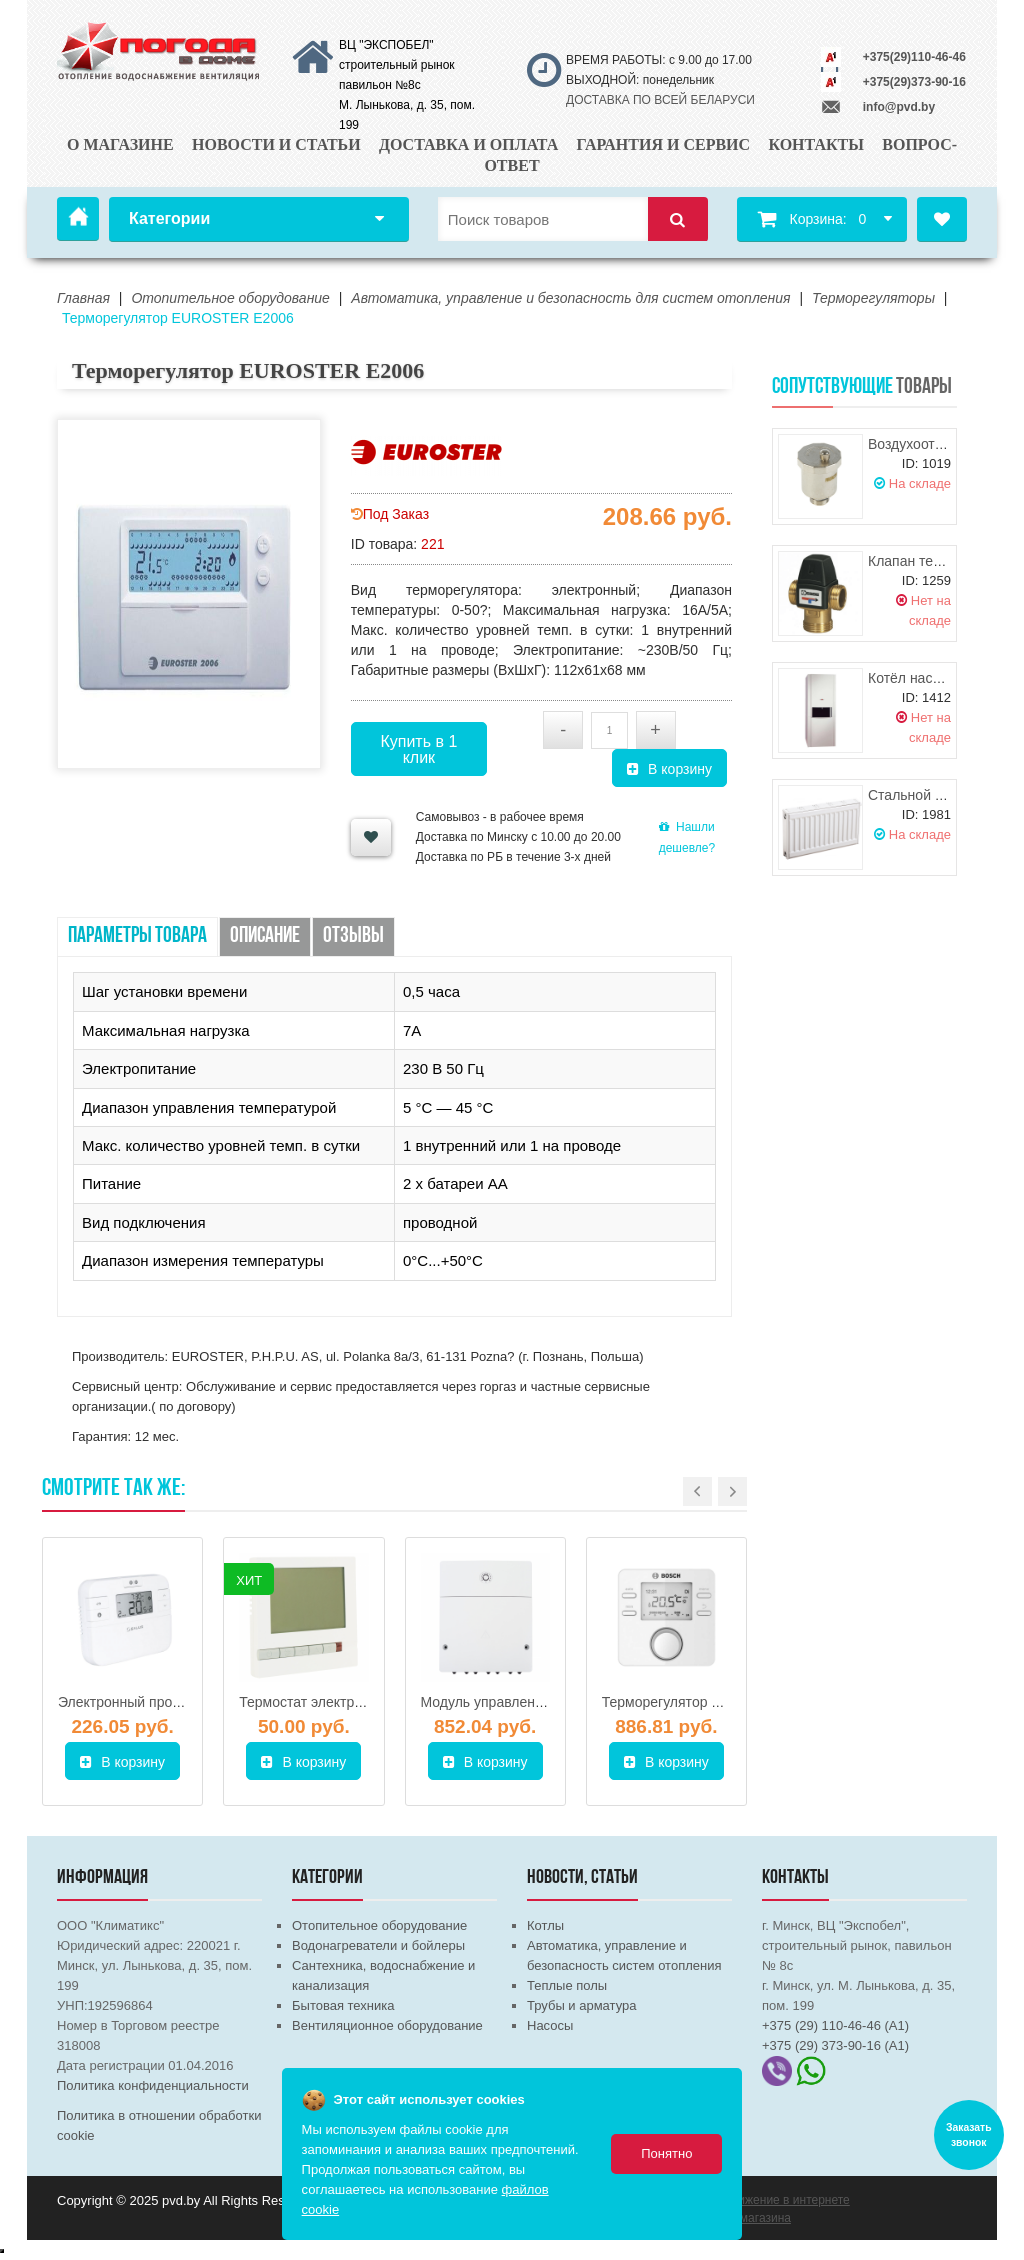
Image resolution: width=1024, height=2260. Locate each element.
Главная (78, 219)
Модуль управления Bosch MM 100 (534, 1702)
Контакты (816, 144)
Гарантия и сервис (664, 144)
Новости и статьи (276, 144)
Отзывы (353, 936)
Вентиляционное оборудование (387, 2025)
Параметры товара (137, 936)
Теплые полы (567, 1985)
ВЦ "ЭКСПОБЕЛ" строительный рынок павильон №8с (397, 65)
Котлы (545, 1925)
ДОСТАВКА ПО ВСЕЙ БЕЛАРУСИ (660, 100)
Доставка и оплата (468, 144)
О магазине (120, 144)
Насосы (550, 2025)
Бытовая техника (343, 2005)
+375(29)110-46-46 (914, 57)
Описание (265, 936)
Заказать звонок (969, 2135)
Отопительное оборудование (379, 1925)
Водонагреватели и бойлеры (378, 1945)
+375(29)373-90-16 (914, 82)
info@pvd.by (899, 107)
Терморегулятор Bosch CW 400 (703, 1702)
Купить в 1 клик (418, 749)
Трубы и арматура (581, 2005)
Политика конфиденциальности (153, 2085)
